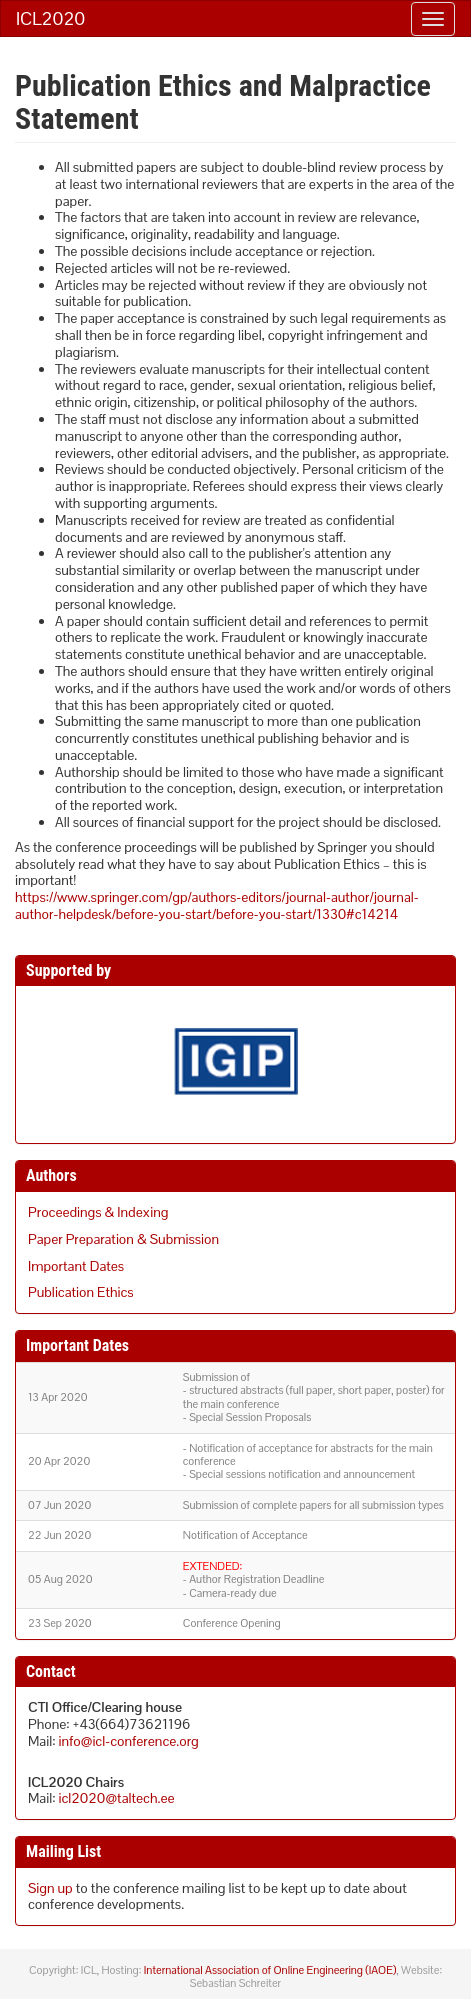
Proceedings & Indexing (98, 1212)
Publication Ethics (81, 1292)
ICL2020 (50, 18)
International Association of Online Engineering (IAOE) (270, 1970)
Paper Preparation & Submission (123, 1239)
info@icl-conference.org (129, 1741)
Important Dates (76, 1266)
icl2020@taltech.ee (117, 1798)
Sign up (50, 1888)
